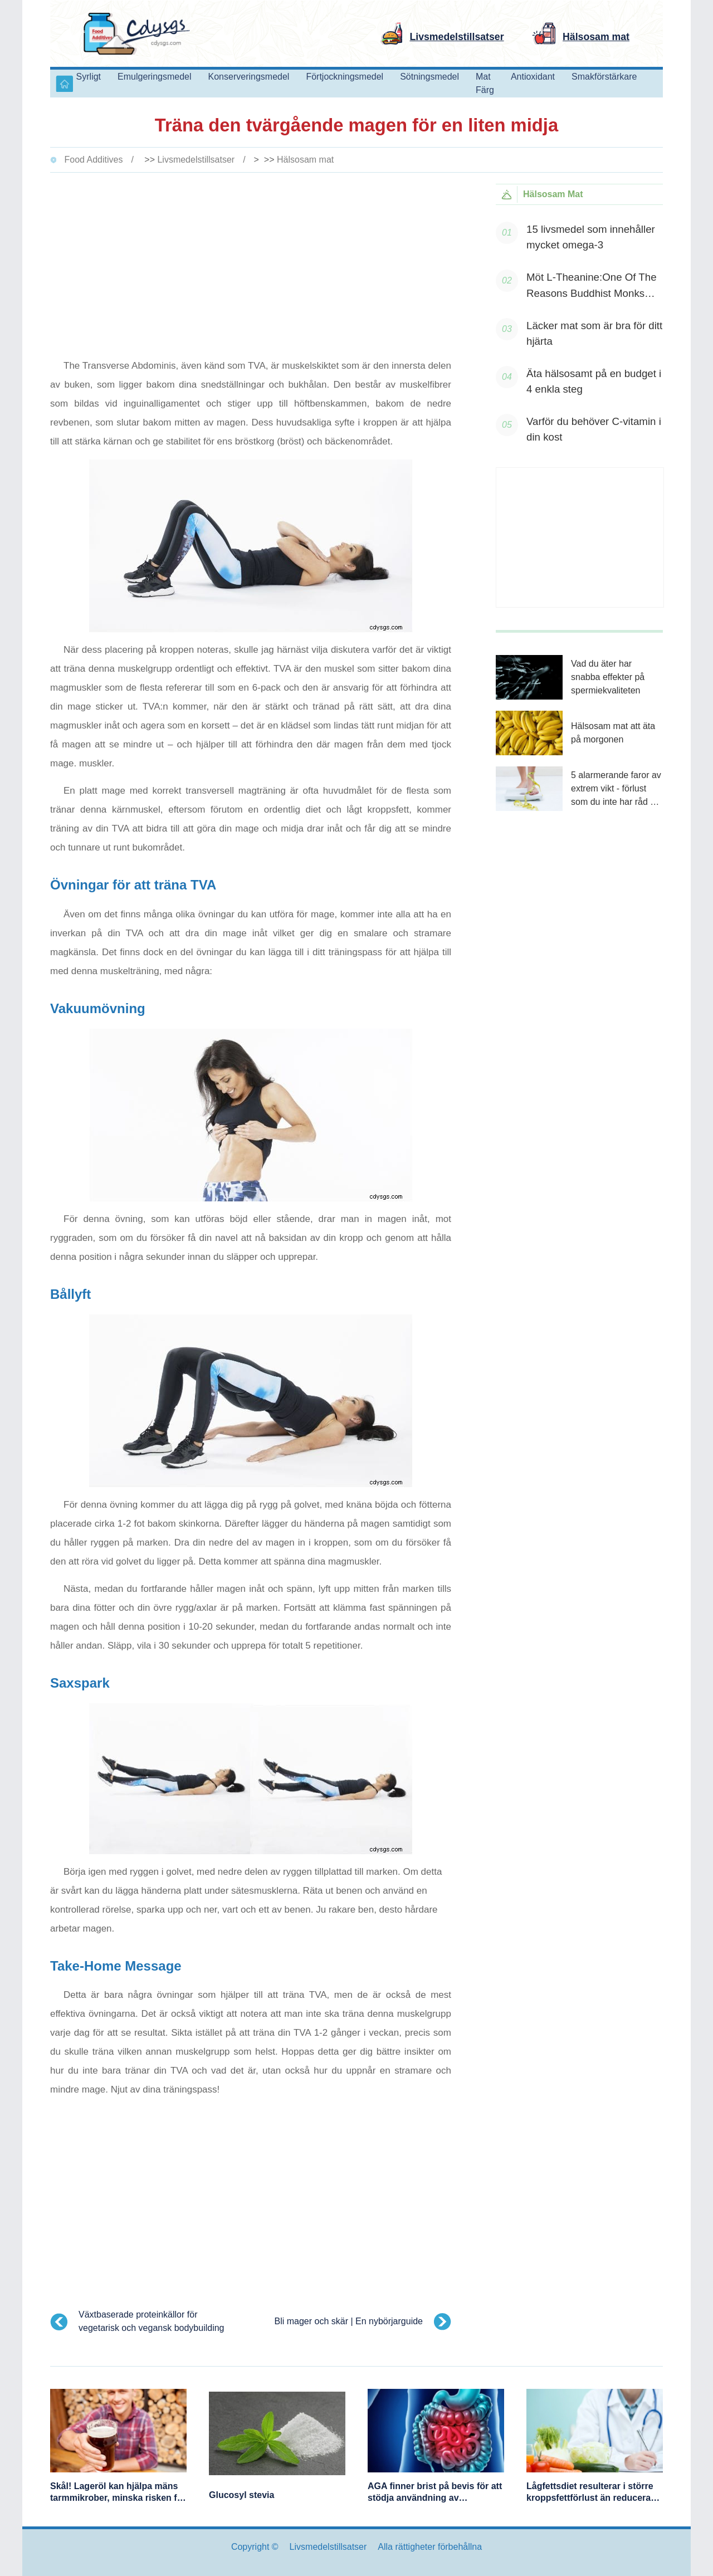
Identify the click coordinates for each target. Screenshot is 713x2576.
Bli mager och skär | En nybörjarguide (348, 2321)
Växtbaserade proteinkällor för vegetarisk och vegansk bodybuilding (151, 2321)
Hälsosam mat (305, 159)
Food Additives (93, 159)
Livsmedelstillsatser (196, 159)
